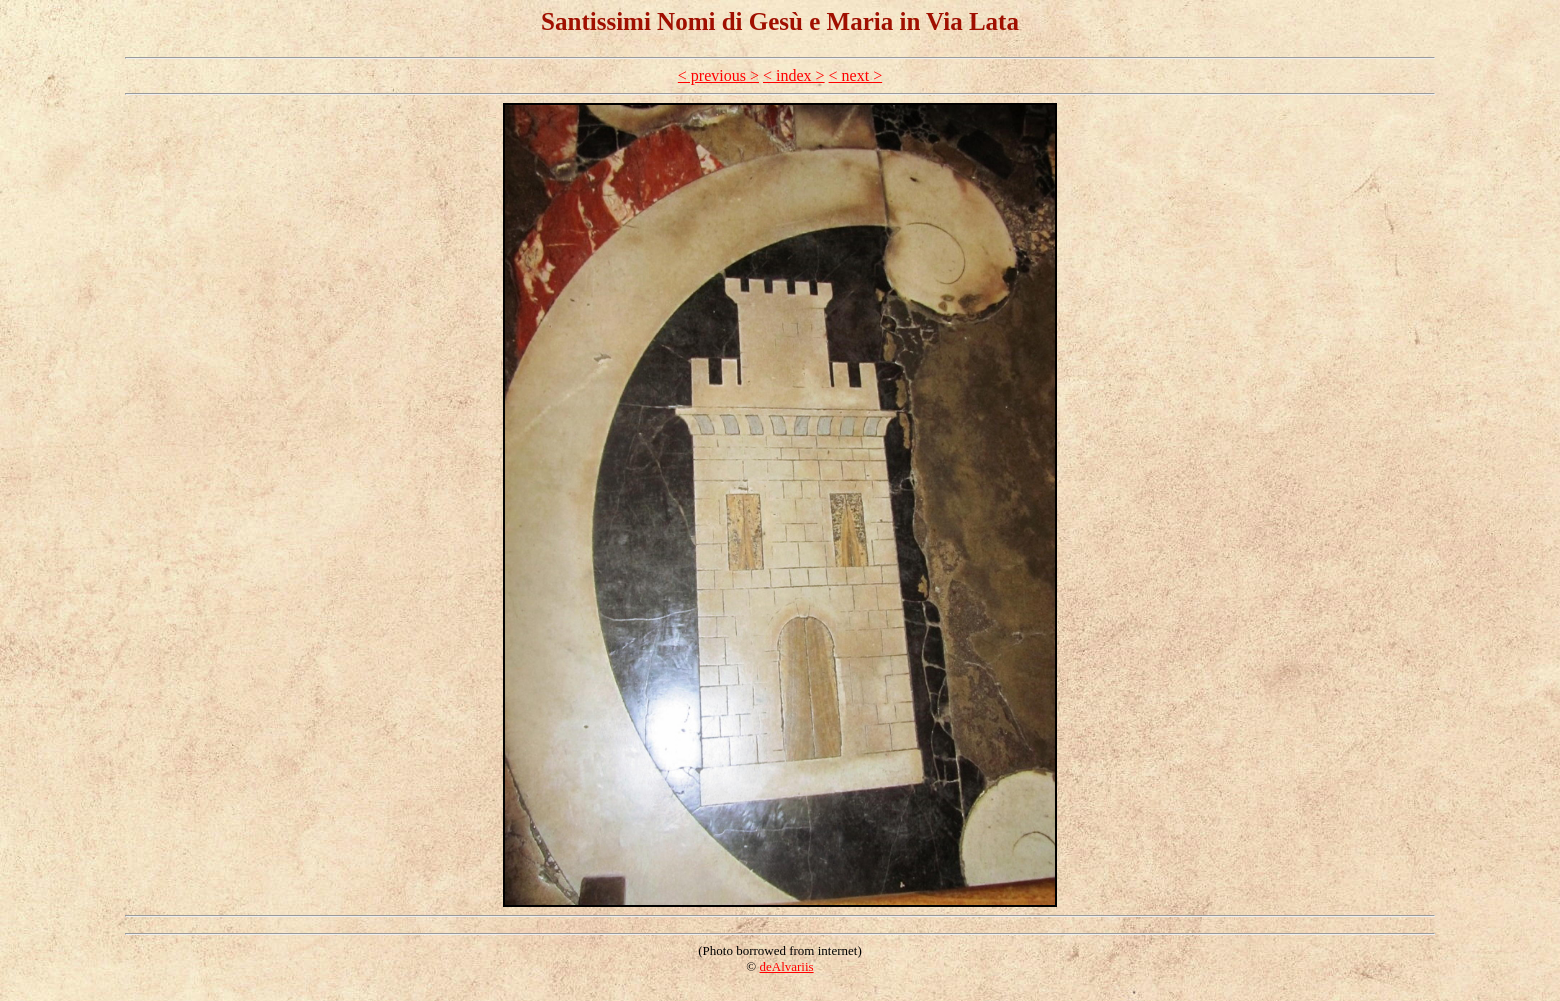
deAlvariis (786, 966)
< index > (794, 75)
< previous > (718, 75)
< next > (856, 75)
